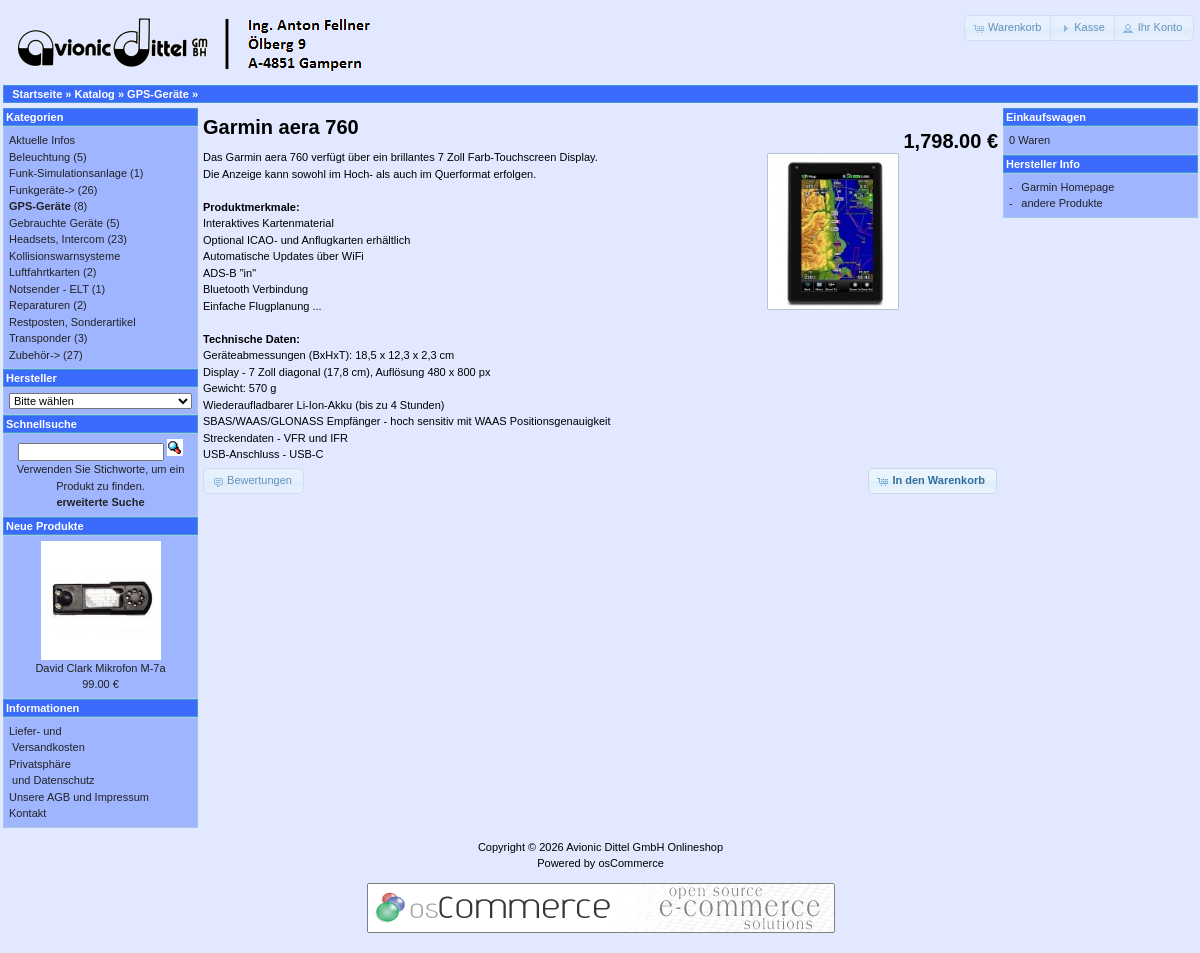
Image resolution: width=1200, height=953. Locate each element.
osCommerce (630, 863)
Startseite (37, 94)
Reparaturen (39, 305)
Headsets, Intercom (56, 239)
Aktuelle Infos (42, 140)
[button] (1008, 28)
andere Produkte (1061, 203)
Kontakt (27, 813)
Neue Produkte (45, 526)
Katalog (95, 94)
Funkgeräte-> (42, 190)
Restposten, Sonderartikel (72, 322)
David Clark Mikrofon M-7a (100, 668)
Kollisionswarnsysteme (64, 256)
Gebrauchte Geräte (56, 223)
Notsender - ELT (49, 289)
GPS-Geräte (158, 94)
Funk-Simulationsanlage (68, 173)
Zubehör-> (34, 355)
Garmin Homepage (1067, 187)
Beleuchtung (39, 157)
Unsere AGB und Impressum (79, 797)
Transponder (40, 338)
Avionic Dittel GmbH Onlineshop (644, 847)
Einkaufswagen (1046, 117)
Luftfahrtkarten (44, 272)
